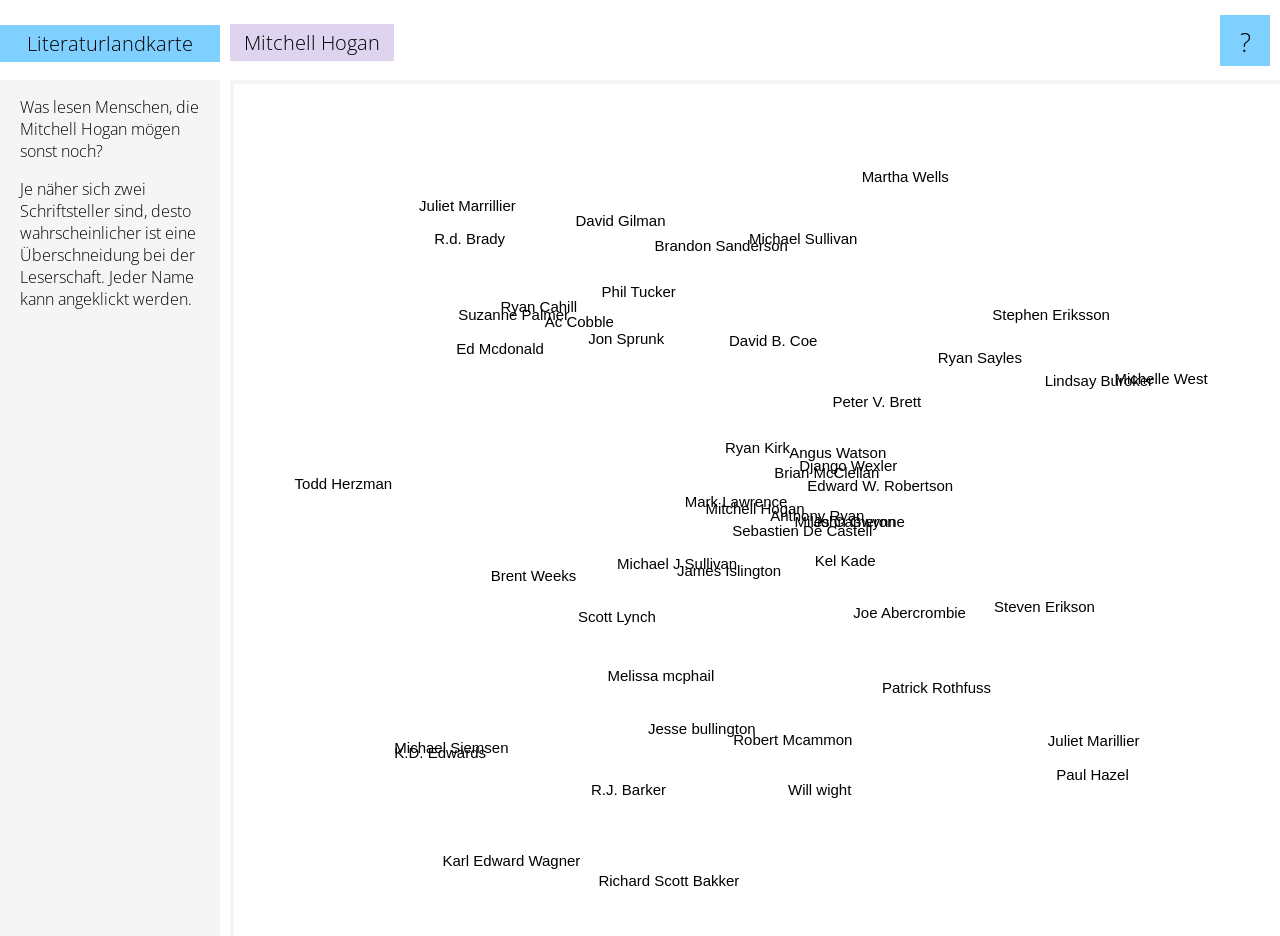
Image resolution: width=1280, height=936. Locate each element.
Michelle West (1140, 389)
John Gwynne (864, 527)
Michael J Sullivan (654, 579)
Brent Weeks (499, 577)
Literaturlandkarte (110, 43)
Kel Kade (864, 573)
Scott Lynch (596, 623)
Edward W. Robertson (911, 472)
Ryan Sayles (954, 376)
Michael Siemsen (483, 746)
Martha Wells (891, 192)
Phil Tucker (661, 297)
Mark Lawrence (713, 497)
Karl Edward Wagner (520, 825)
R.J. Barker (624, 802)
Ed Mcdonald (491, 326)
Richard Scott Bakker (673, 877)
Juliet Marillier (1066, 721)
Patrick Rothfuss (936, 716)
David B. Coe (754, 326)
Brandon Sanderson (695, 214)
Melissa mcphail (635, 700)
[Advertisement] (110, 631)
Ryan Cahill (556, 293)
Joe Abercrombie (906, 637)
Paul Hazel (1085, 748)
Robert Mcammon (794, 710)
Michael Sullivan (791, 230)
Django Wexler (863, 442)
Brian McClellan (823, 467)
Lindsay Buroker (1063, 390)
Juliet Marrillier (483, 225)
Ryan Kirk (738, 442)
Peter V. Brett (872, 404)
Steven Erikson (1052, 608)
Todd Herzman (359, 481)
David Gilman (630, 239)
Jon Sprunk (626, 356)
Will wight (829, 795)
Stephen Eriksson (1061, 308)
